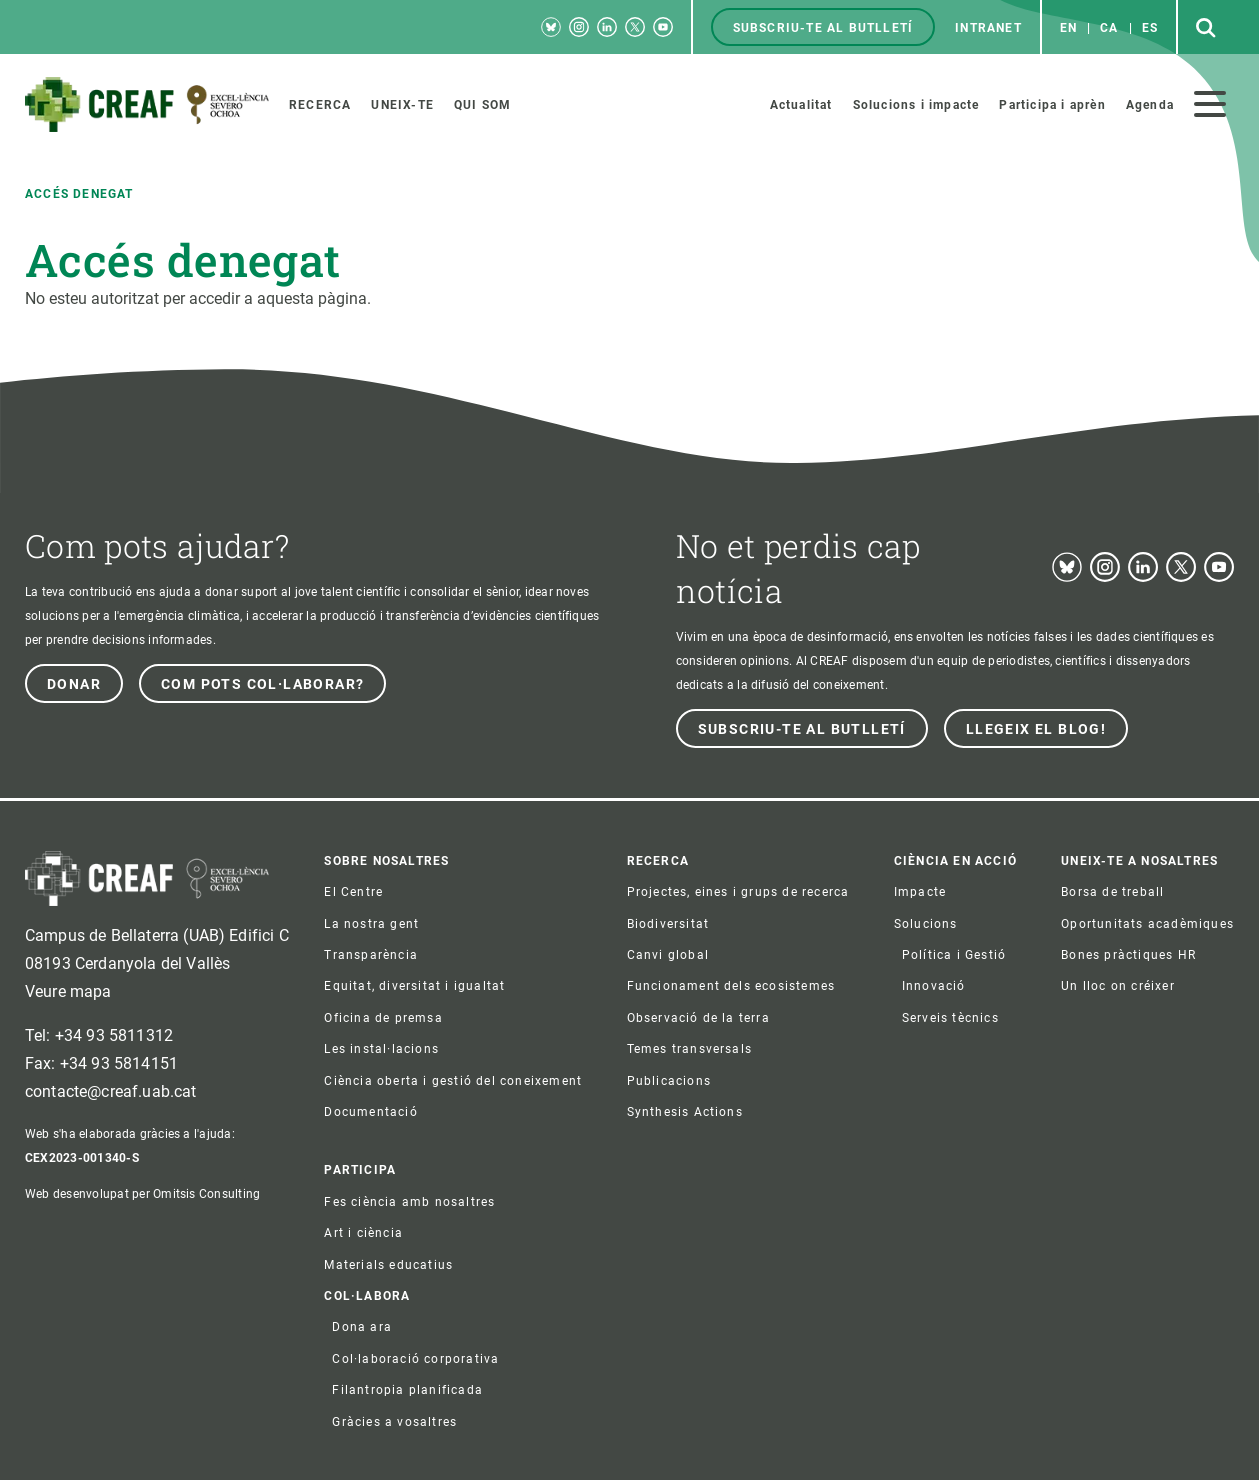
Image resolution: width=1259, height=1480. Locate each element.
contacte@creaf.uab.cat (111, 1091)
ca (1109, 28)
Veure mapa (68, 991)
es (1150, 28)
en (1068, 28)
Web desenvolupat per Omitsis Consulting (142, 1194)
